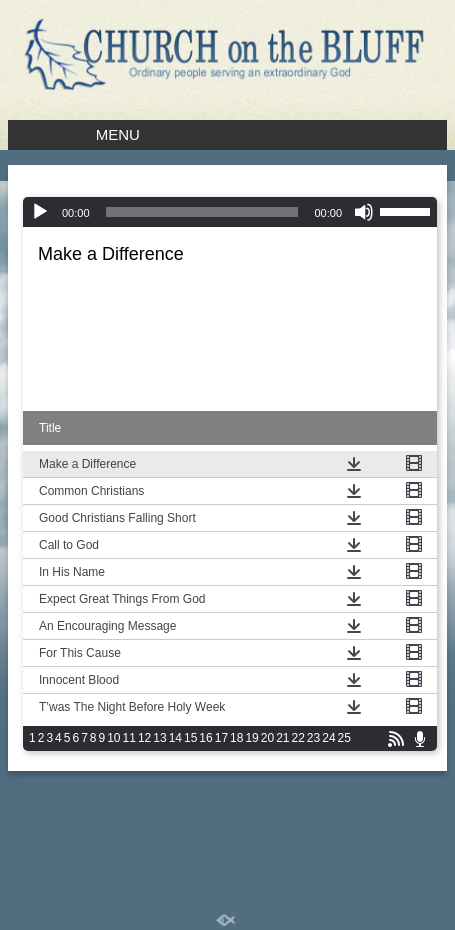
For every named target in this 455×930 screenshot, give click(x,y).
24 (328, 738)
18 (236, 738)
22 (298, 738)
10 (113, 738)
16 (205, 738)
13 (159, 738)
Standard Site (227, 873)
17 (221, 738)
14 (175, 738)
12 (144, 738)
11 (129, 738)
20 (267, 738)
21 (282, 738)
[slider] (408, 210)
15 (190, 738)
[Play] (40, 212)
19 (251, 738)
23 (313, 738)
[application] (230, 212)
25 (344, 738)
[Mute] (364, 212)
